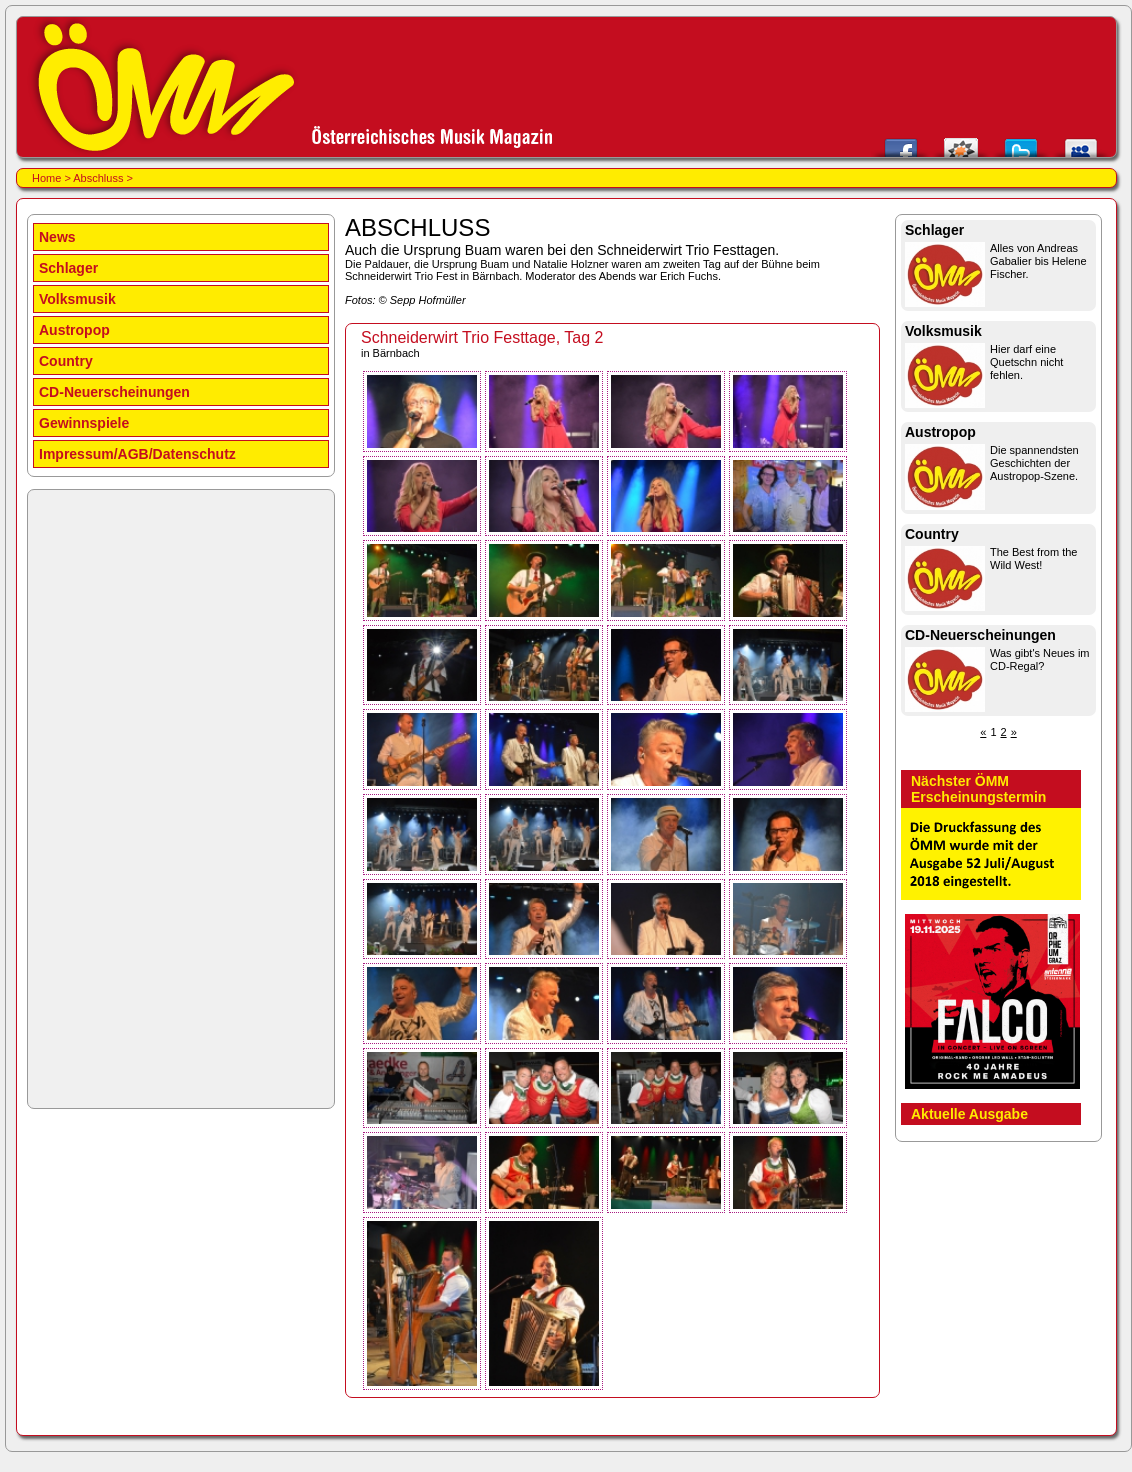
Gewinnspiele (84, 423)
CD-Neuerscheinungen (114, 392)
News (57, 237)
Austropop (74, 330)
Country (66, 361)
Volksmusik (77, 299)
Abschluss (98, 178)
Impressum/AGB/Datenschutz (137, 454)
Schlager (68, 268)
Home (46, 178)
